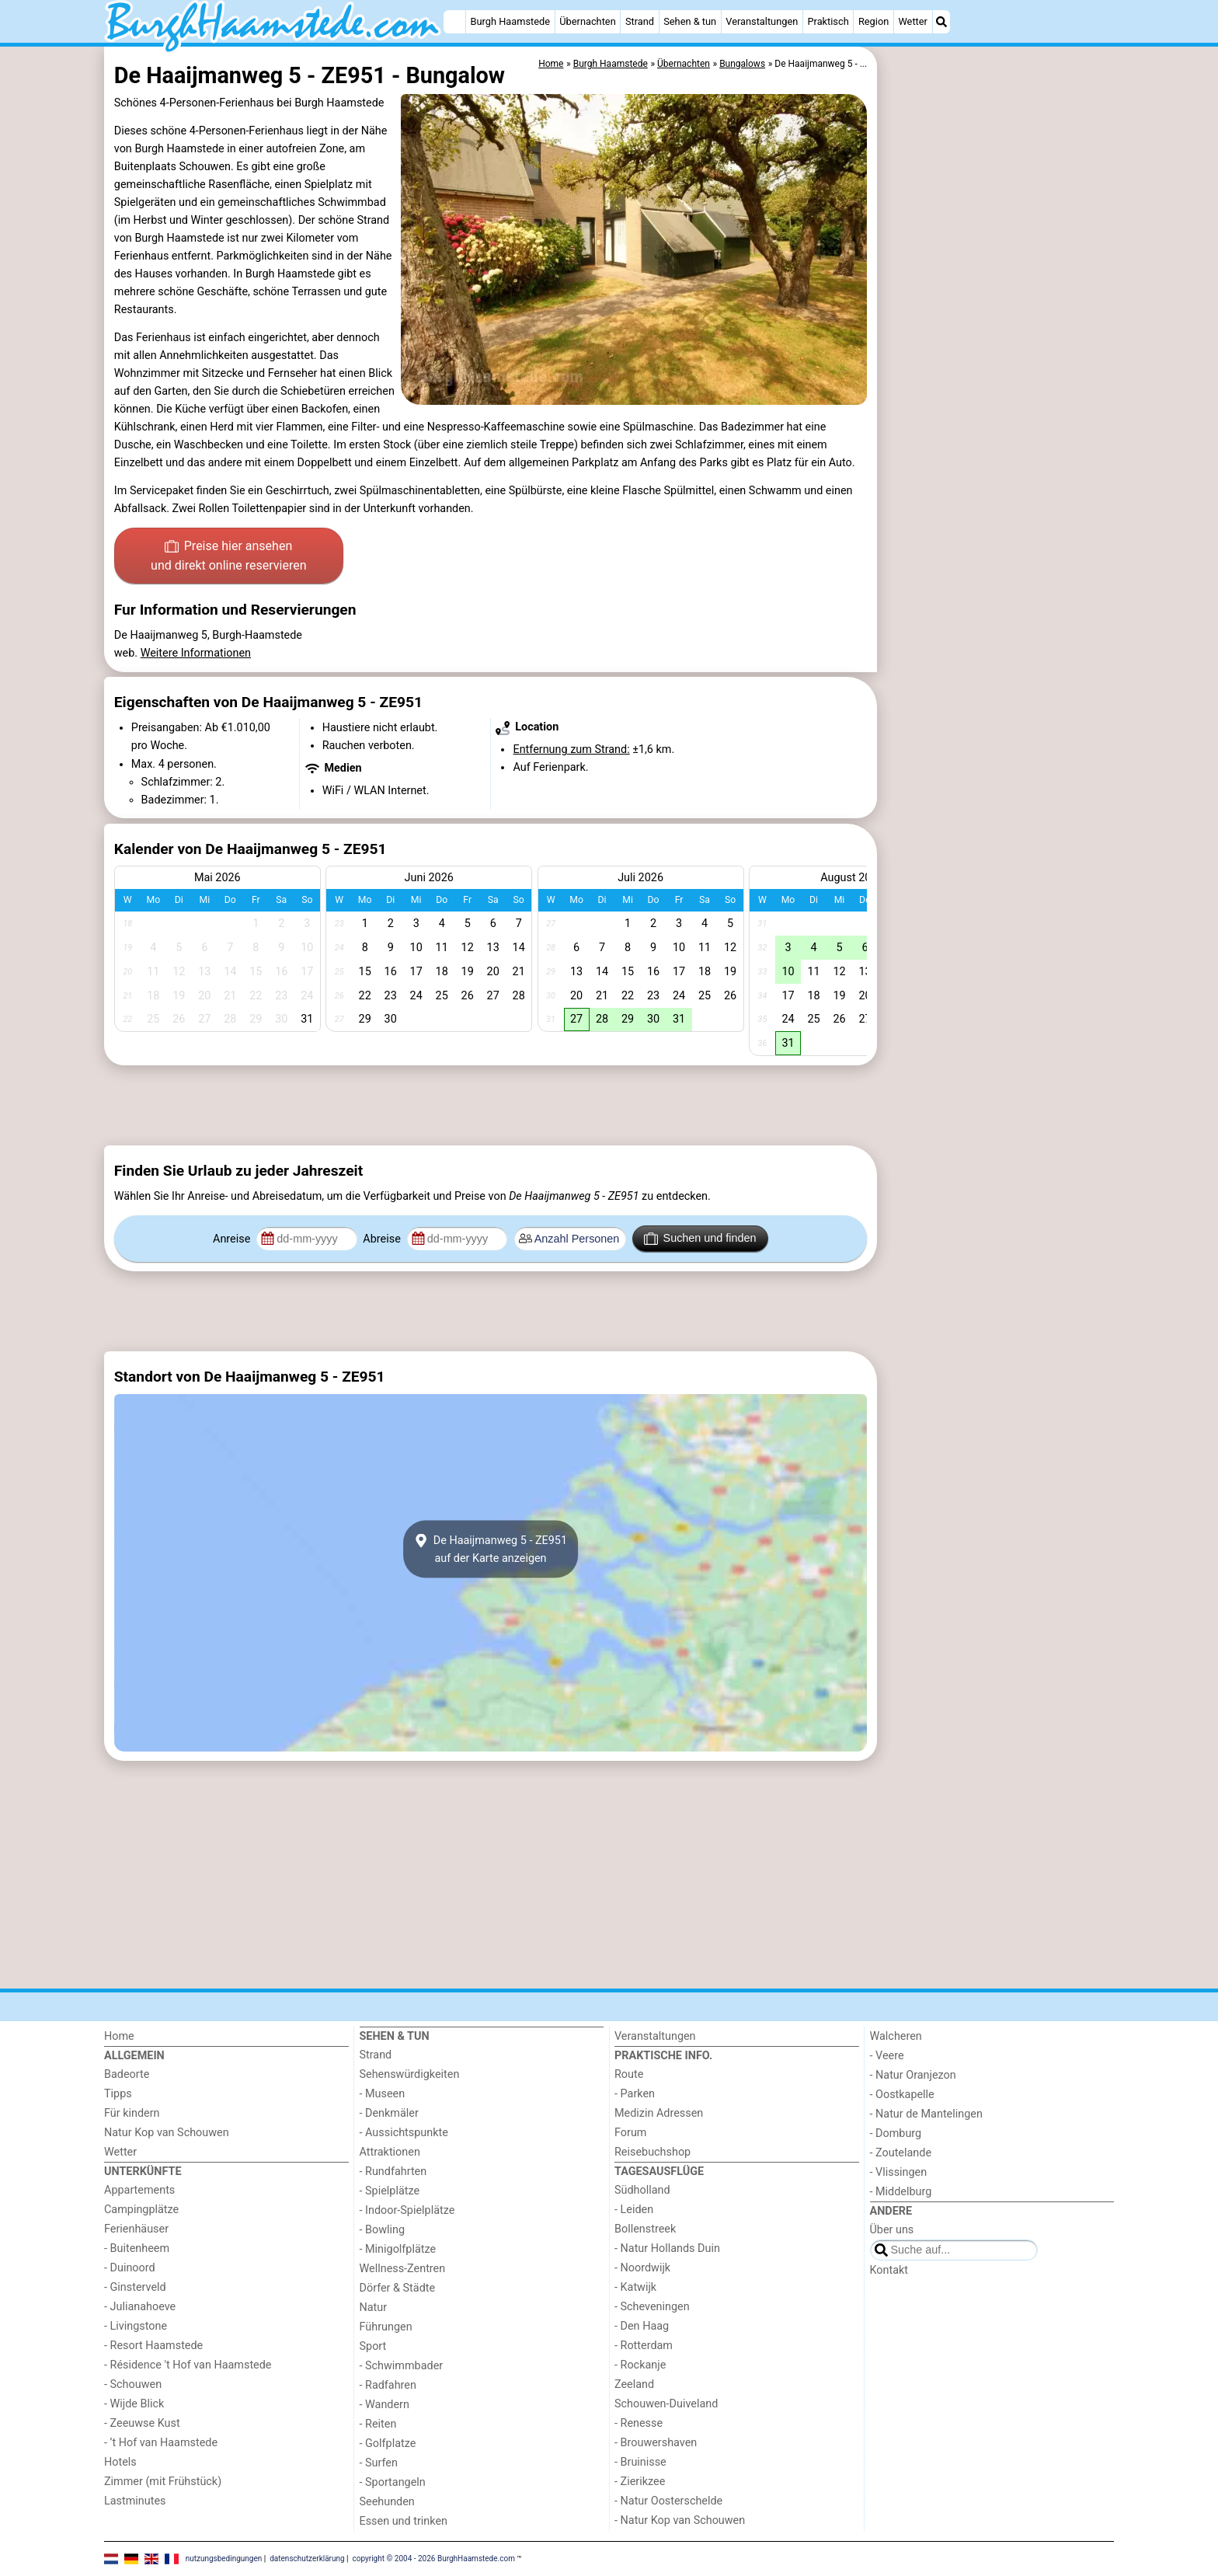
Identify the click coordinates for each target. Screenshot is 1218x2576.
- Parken (634, 2093)
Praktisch (827, 21)
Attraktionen (390, 2152)
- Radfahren (388, 2385)
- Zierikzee (639, 2481)
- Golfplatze (388, 2443)
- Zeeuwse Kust (142, 2423)
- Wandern (384, 2404)
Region (873, 21)
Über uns (892, 2229)
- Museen (382, 2093)
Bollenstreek (645, 2229)
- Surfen (379, 2463)
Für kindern (132, 2113)
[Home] (454, 21)
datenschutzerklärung (307, 2557)
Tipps (118, 2093)
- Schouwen (133, 2384)
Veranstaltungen (762, 21)
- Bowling (382, 2229)
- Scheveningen (652, 2306)
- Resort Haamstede (153, 2345)
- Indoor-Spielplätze (407, 2210)
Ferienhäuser (136, 2229)
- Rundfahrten (393, 2171)
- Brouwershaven (655, 2442)
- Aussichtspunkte (404, 2132)
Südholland (642, 2190)
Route (628, 2074)
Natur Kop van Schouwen (166, 2132)
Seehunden (387, 2501)
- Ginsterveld (135, 2287)
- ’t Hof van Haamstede (161, 2442)
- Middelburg (901, 2191)
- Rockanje (640, 2365)
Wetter (912, 21)
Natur (374, 2307)
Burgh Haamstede (511, 21)
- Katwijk (635, 2287)
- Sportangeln (393, 2482)
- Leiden (633, 2209)
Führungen (386, 2327)
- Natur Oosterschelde (668, 2501)
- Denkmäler (389, 2113)
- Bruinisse (640, 2462)
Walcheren (896, 2036)
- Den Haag (641, 2326)
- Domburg (896, 2133)
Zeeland (634, 2384)
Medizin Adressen (658, 2113)
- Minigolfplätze (398, 2249)
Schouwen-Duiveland (666, 2403)
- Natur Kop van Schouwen (679, 2520)
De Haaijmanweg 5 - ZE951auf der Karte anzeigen (490, 1548)
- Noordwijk (642, 2267)
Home (119, 2036)
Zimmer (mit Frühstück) (162, 2481)
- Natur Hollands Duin (667, 2248)
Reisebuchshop (652, 2152)
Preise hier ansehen (228, 557)
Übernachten (587, 21)
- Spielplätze (390, 2191)
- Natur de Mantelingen (926, 2114)
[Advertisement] (997, 404)
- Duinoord (129, 2267)
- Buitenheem (136, 2248)
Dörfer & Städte (398, 2288)
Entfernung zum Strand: (571, 749)
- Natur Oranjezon (913, 2075)
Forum (630, 2132)
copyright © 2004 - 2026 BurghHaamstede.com (434, 2557)
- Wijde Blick (134, 2403)
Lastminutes (134, 2501)
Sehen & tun (689, 21)
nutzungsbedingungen (224, 2557)
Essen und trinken (404, 2521)
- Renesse (638, 2423)
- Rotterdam (643, 2345)
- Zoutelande (901, 2152)
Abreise (383, 1239)
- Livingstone (135, 2326)
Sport (373, 2346)
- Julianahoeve (140, 2306)
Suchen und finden (700, 1239)
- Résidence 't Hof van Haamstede (188, 2365)
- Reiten (378, 2424)
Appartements (139, 2190)
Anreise (233, 1239)
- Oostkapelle (902, 2094)
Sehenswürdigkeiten (410, 2074)
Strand (639, 21)
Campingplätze (141, 2209)
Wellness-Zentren (403, 2268)
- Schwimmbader (402, 2365)
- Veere (887, 2055)
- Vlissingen (898, 2172)
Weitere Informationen (196, 653)
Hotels (120, 2462)
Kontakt (889, 2270)
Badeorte (126, 2074)
